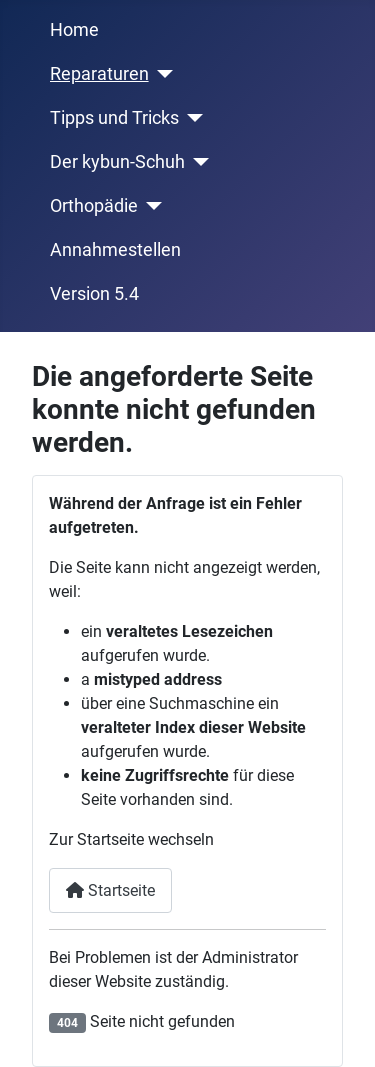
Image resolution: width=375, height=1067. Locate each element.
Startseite (110, 890)
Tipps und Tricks (114, 118)
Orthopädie (94, 206)
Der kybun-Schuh (117, 162)
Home (74, 30)
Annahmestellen (115, 250)
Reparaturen (99, 74)
